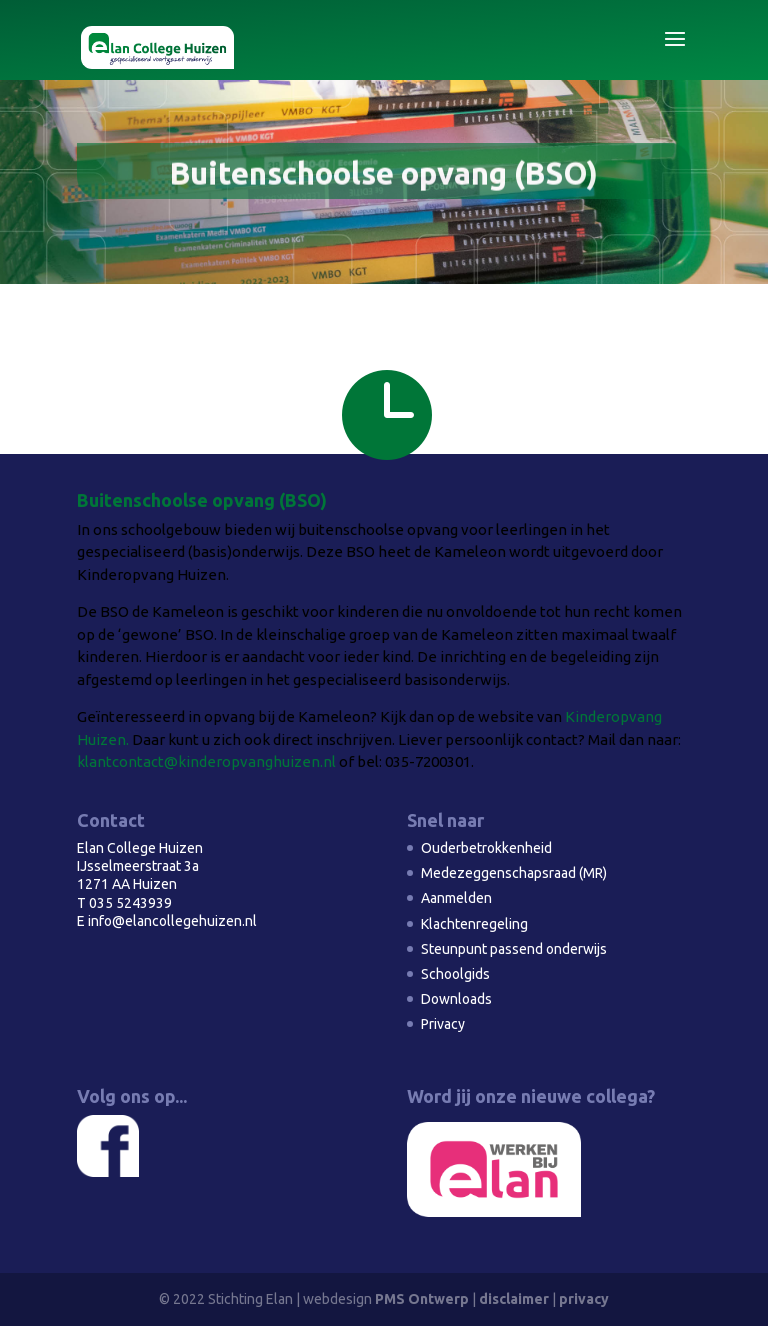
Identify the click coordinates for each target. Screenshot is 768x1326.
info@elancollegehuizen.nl (172, 921)
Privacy (443, 1024)
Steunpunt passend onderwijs (514, 949)
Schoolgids (455, 974)
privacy (584, 1299)
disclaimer (514, 1299)
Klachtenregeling (474, 924)
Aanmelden (456, 898)
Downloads (456, 999)
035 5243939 (130, 903)
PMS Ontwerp (422, 1299)
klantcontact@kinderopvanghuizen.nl (206, 761)
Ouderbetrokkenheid (486, 848)
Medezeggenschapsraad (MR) (514, 873)
